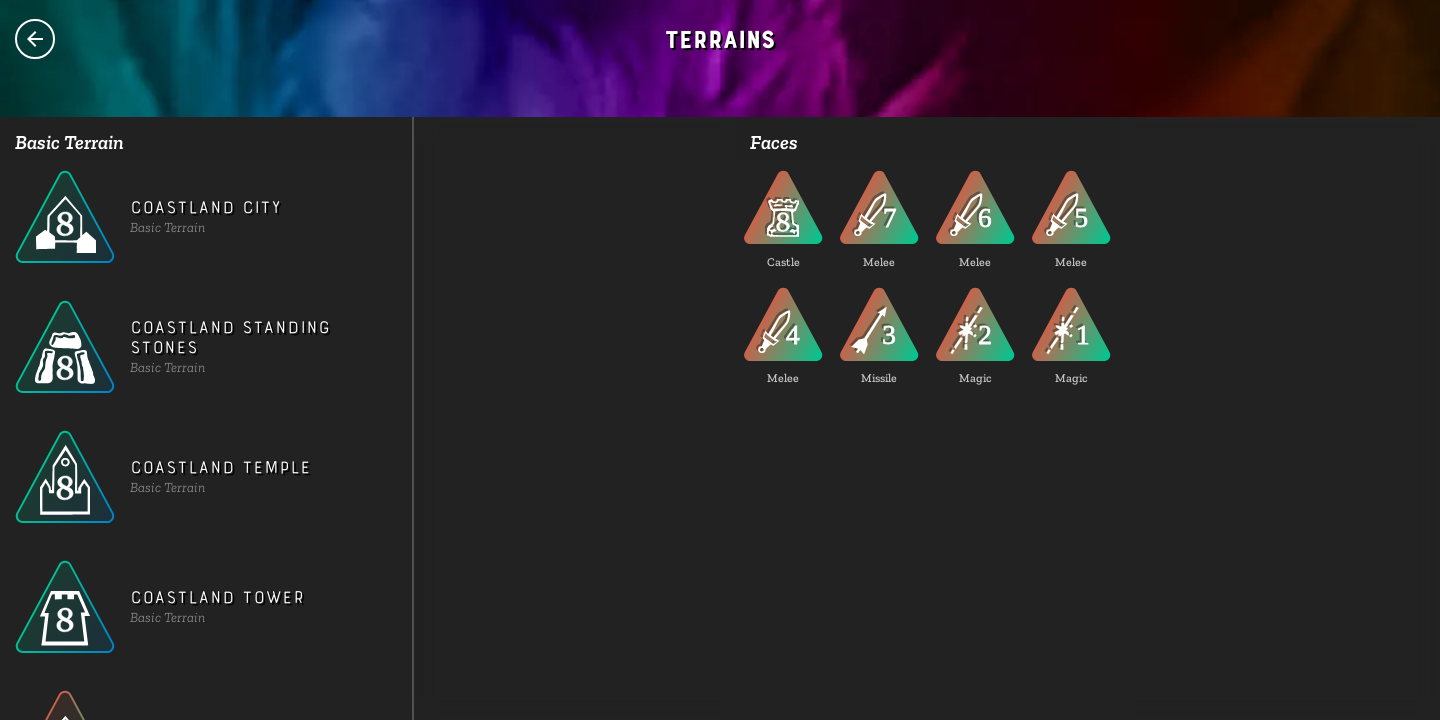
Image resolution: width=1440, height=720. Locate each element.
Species (35, 39)
